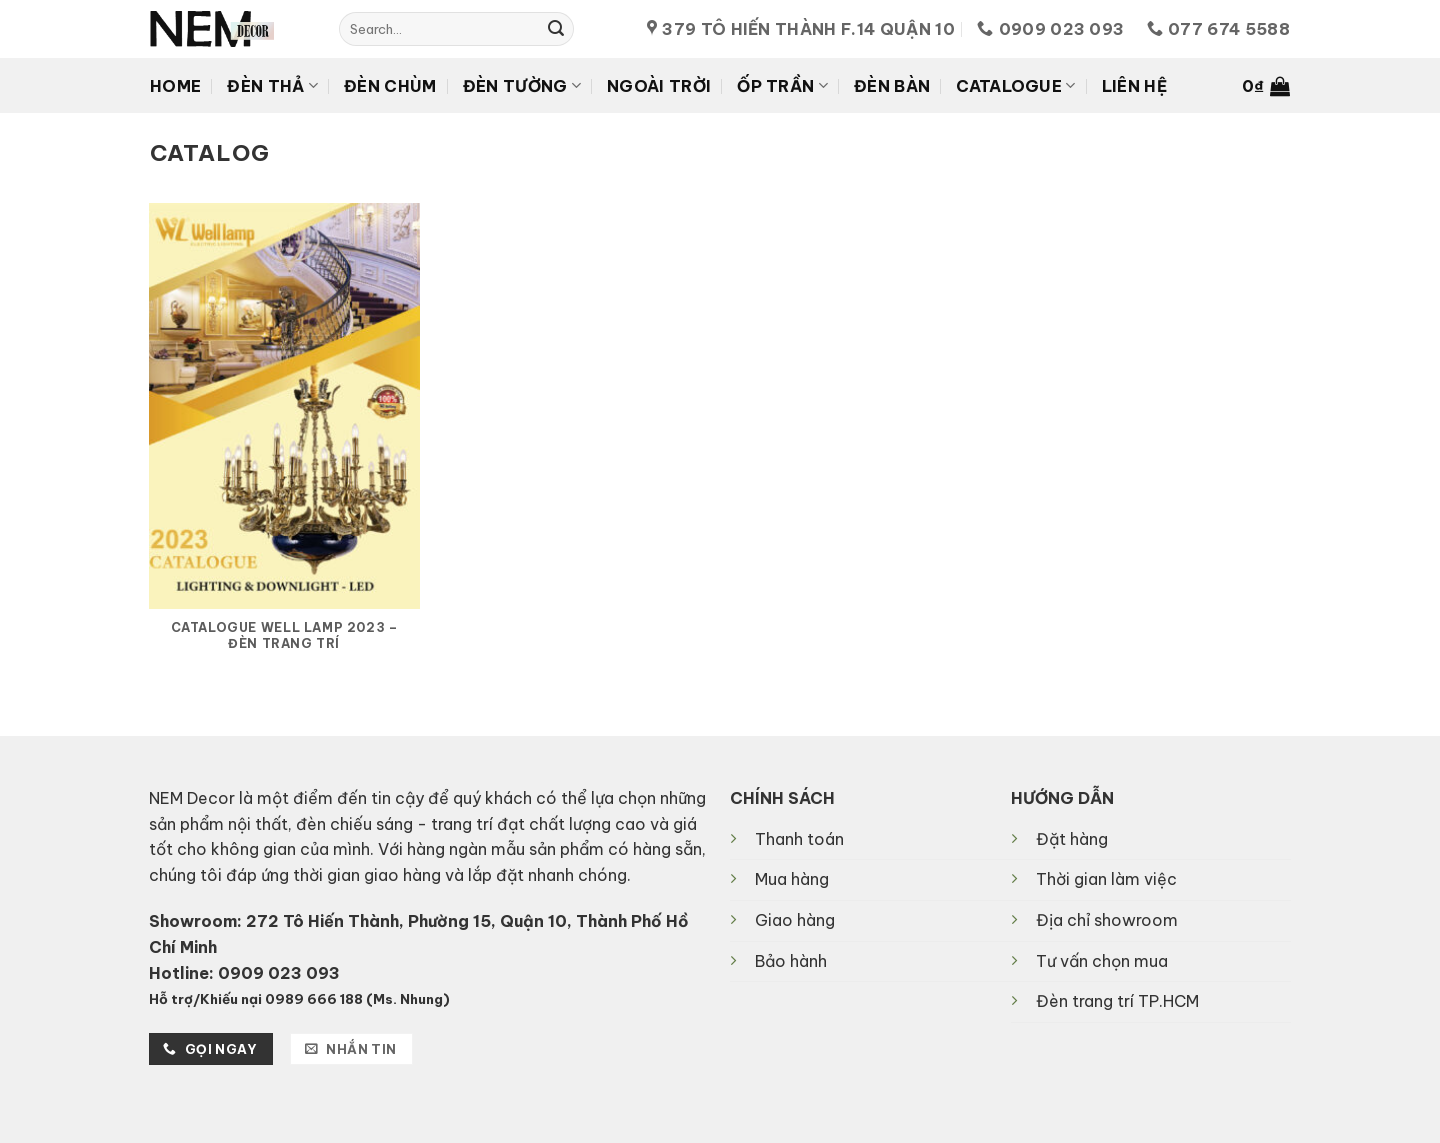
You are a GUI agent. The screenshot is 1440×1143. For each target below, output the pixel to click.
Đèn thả (272, 86)
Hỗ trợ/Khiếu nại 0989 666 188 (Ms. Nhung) (299, 999)
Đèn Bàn (892, 86)
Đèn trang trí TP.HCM (1117, 1001)
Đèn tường (522, 86)
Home (175, 86)
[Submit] (556, 29)
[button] (1266, 86)
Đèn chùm (390, 86)
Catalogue (1015, 86)
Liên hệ (1134, 86)
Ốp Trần (782, 86)
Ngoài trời (659, 86)
